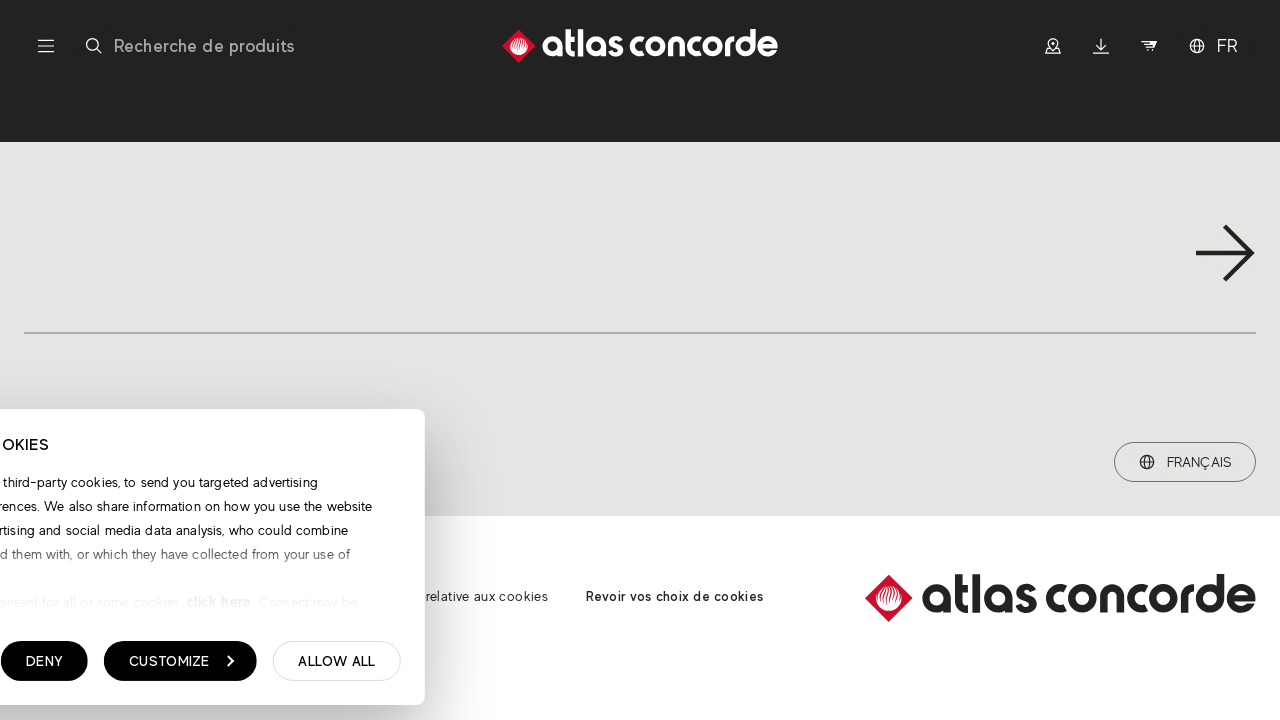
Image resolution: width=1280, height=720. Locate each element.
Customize (486, 666)
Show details (117, 667)
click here (522, 606)
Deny (349, 666)
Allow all (642, 666)
